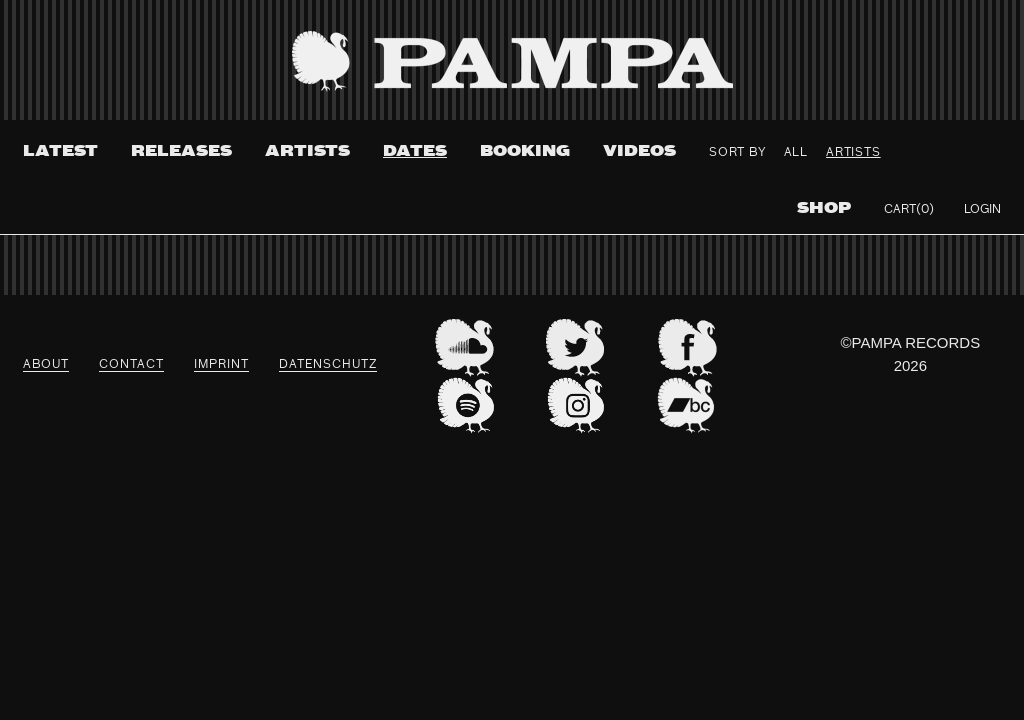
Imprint (221, 365)
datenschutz (328, 365)
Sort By (737, 153)
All (796, 153)
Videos (639, 151)
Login (982, 210)
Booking (525, 151)
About (46, 365)
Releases (181, 151)
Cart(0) (909, 210)
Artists (307, 151)
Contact (131, 365)
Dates (415, 151)
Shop (824, 208)
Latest (60, 151)
